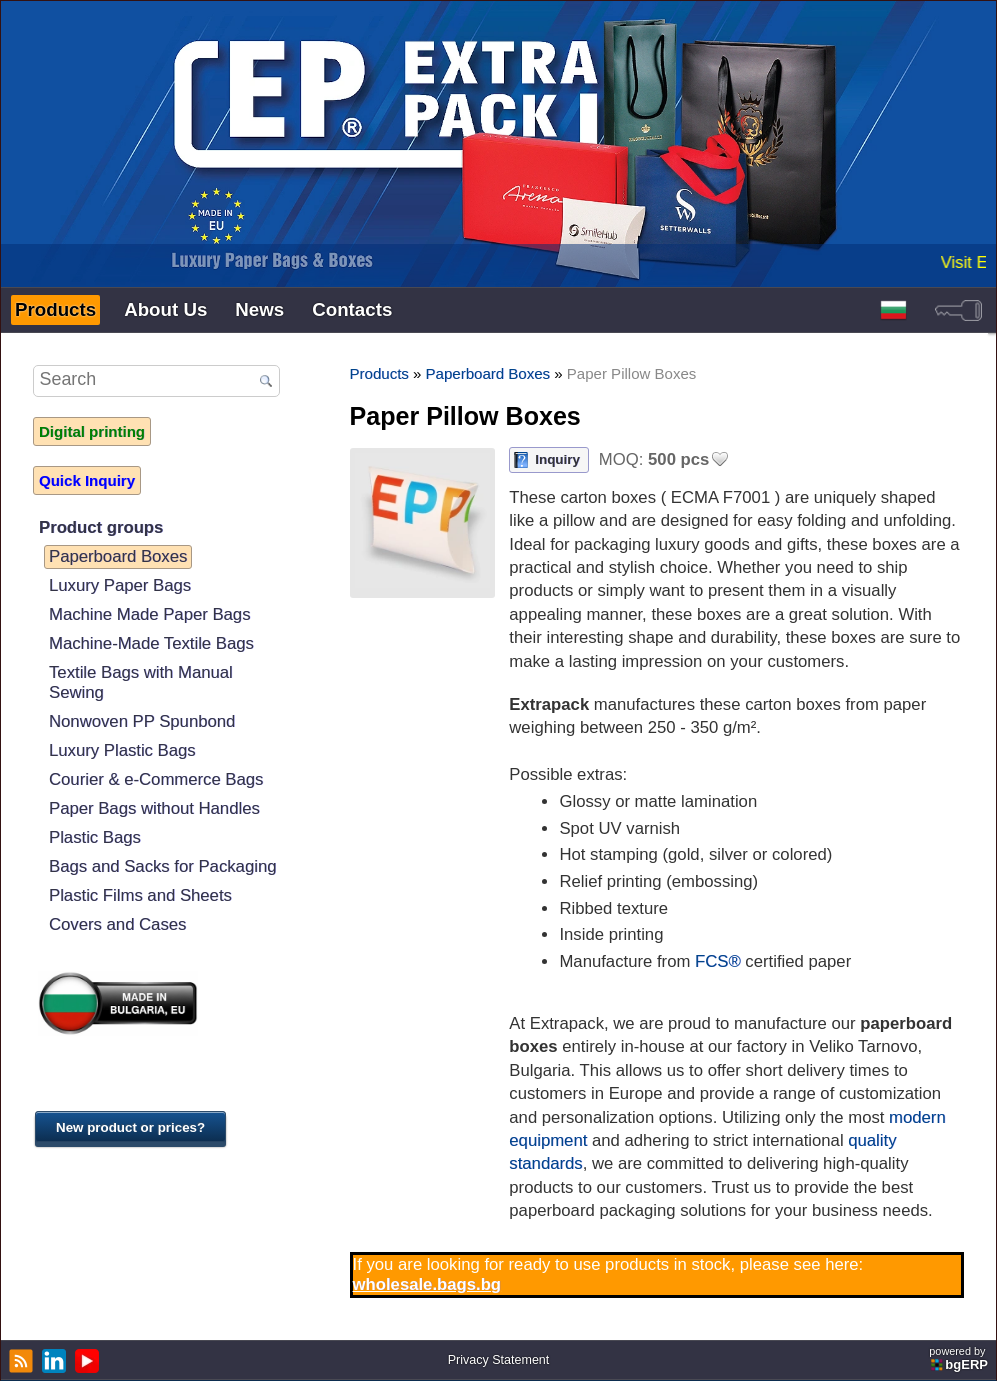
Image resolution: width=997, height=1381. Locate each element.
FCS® (718, 961)
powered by (960, 1358)
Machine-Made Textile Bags (151, 643)
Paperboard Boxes (118, 556)
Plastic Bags (95, 837)
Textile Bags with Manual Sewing (141, 682)
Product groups (101, 527)
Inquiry (557, 459)
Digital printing (92, 431)
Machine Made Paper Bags (149, 614)
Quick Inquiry (87, 480)
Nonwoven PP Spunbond (142, 721)
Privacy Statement (499, 1360)
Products (55, 309)
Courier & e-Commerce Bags (156, 779)
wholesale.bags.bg (427, 1284)
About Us (165, 309)
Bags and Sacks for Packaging (162, 866)
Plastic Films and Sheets (140, 895)
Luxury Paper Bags (120, 585)
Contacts (352, 309)
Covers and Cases (117, 924)
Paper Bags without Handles (154, 808)
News (259, 309)
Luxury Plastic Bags (122, 750)
